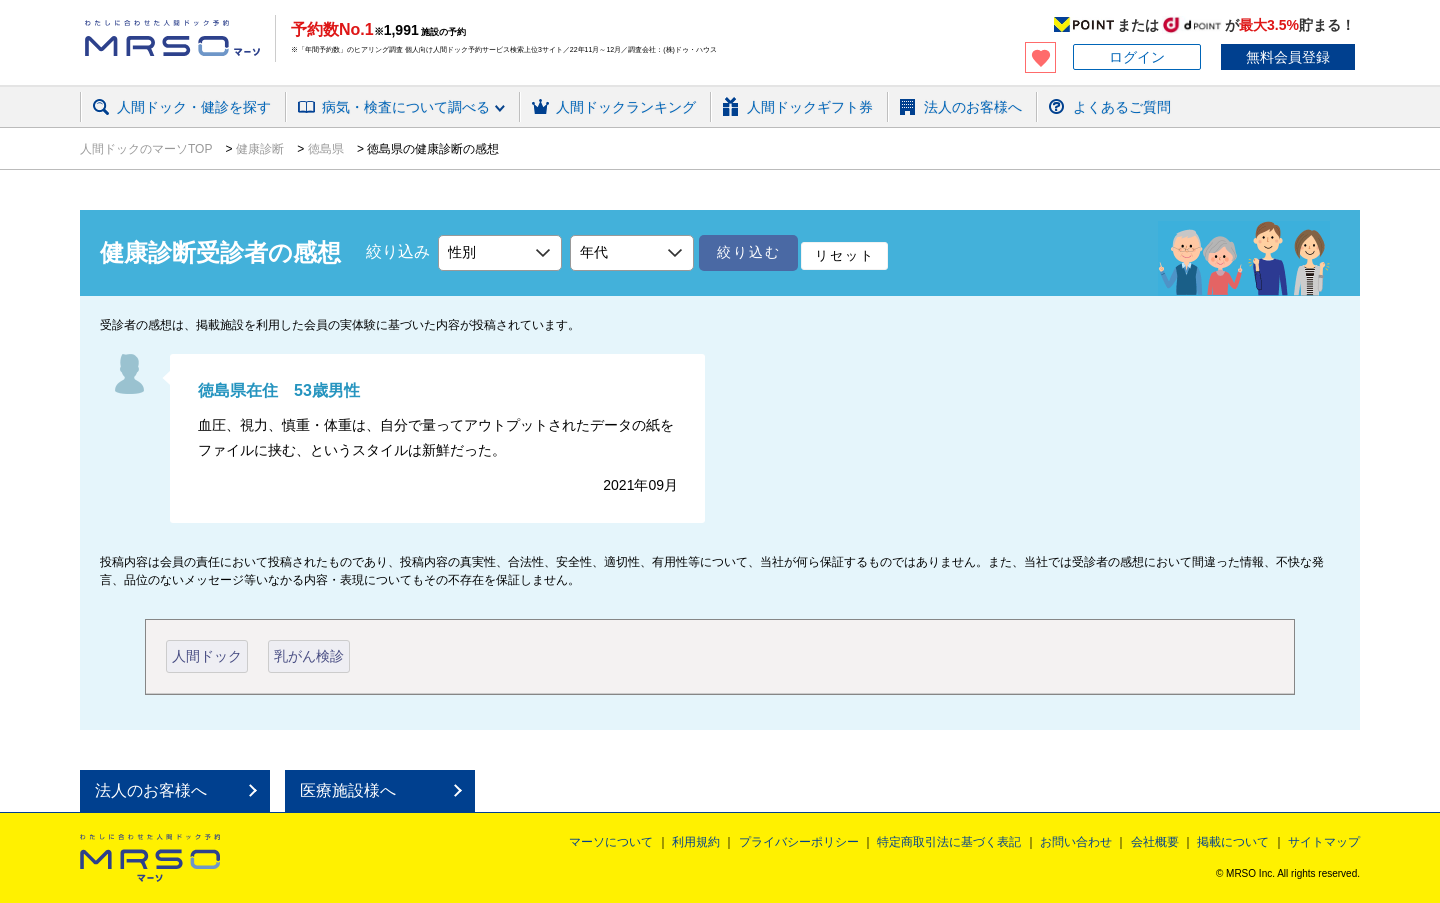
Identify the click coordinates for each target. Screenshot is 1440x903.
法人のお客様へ (151, 790)
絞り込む (749, 252)
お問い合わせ (1076, 842)
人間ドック (207, 656)
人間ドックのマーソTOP (148, 149)
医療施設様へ (348, 790)
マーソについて (611, 842)
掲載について (1233, 842)
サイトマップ (1324, 842)
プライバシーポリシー (799, 842)
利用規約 (696, 842)
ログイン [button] (1137, 57)
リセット (845, 255)
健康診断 (260, 149)
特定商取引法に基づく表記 (949, 842)
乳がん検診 (309, 656)
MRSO (150, 858)
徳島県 (325, 149)
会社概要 (1155, 842)
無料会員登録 (1288, 57)
